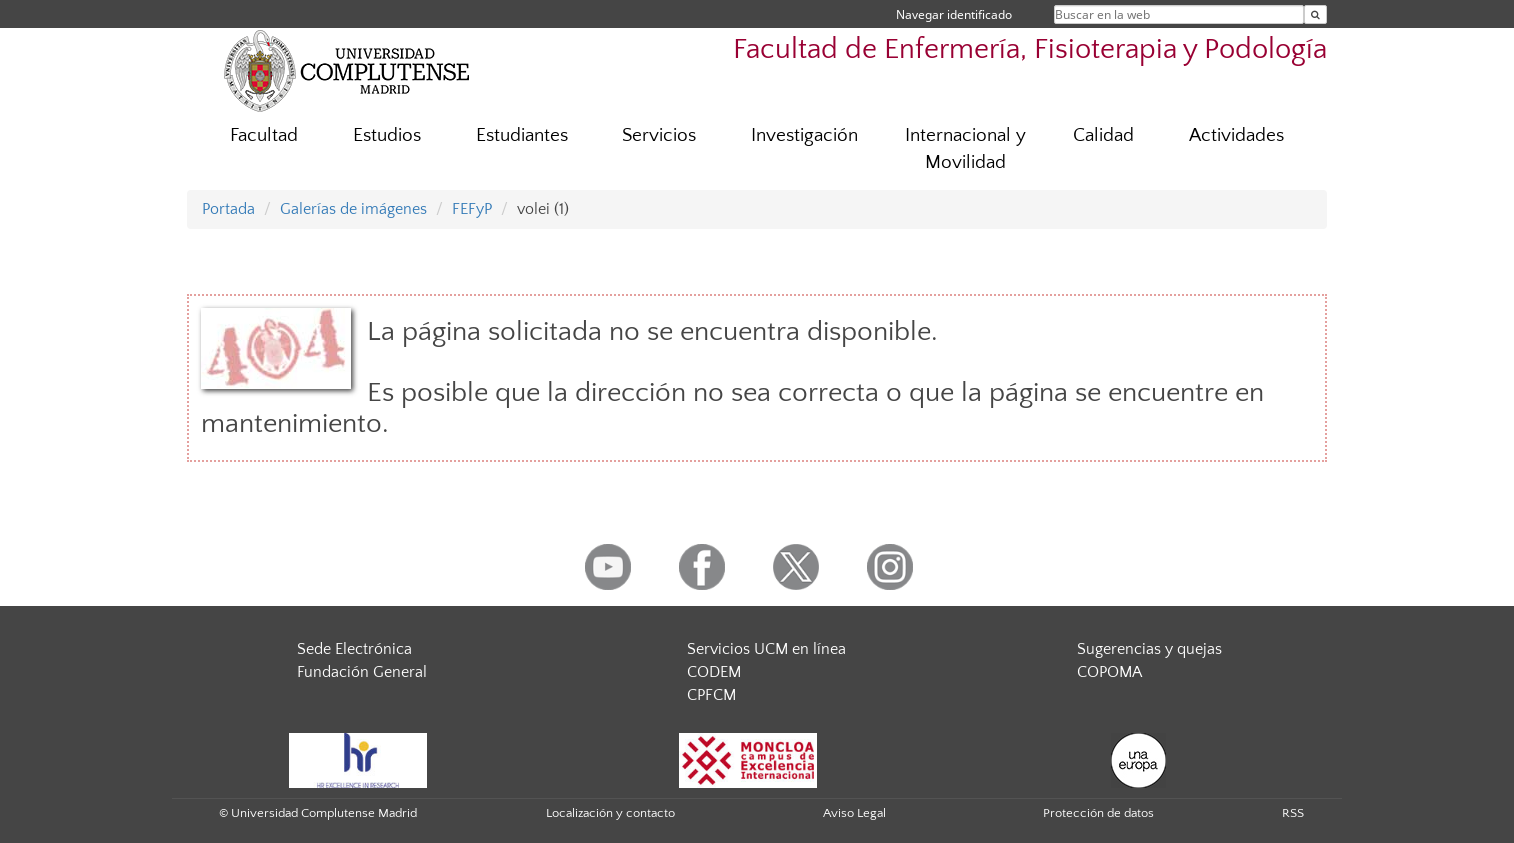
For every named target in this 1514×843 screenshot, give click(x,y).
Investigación (804, 135)
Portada (228, 209)
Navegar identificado (954, 14)
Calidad (1103, 135)
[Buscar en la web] (1315, 14)
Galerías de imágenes (353, 209)
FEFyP (472, 209)
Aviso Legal (854, 813)
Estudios (387, 135)
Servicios (659, 135)
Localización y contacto (610, 813)
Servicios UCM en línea (766, 649)
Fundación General (362, 672)
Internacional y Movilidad (965, 149)
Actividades (1236, 135)
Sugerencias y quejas (1149, 649)
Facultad (264, 135)
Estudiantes (522, 135)
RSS (1293, 813)
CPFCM (711, 695)
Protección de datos (1098, 813)
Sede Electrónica (354, 649)
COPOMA (1109, 672)
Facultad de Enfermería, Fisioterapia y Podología (1030, 49)
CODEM (714, 672)
